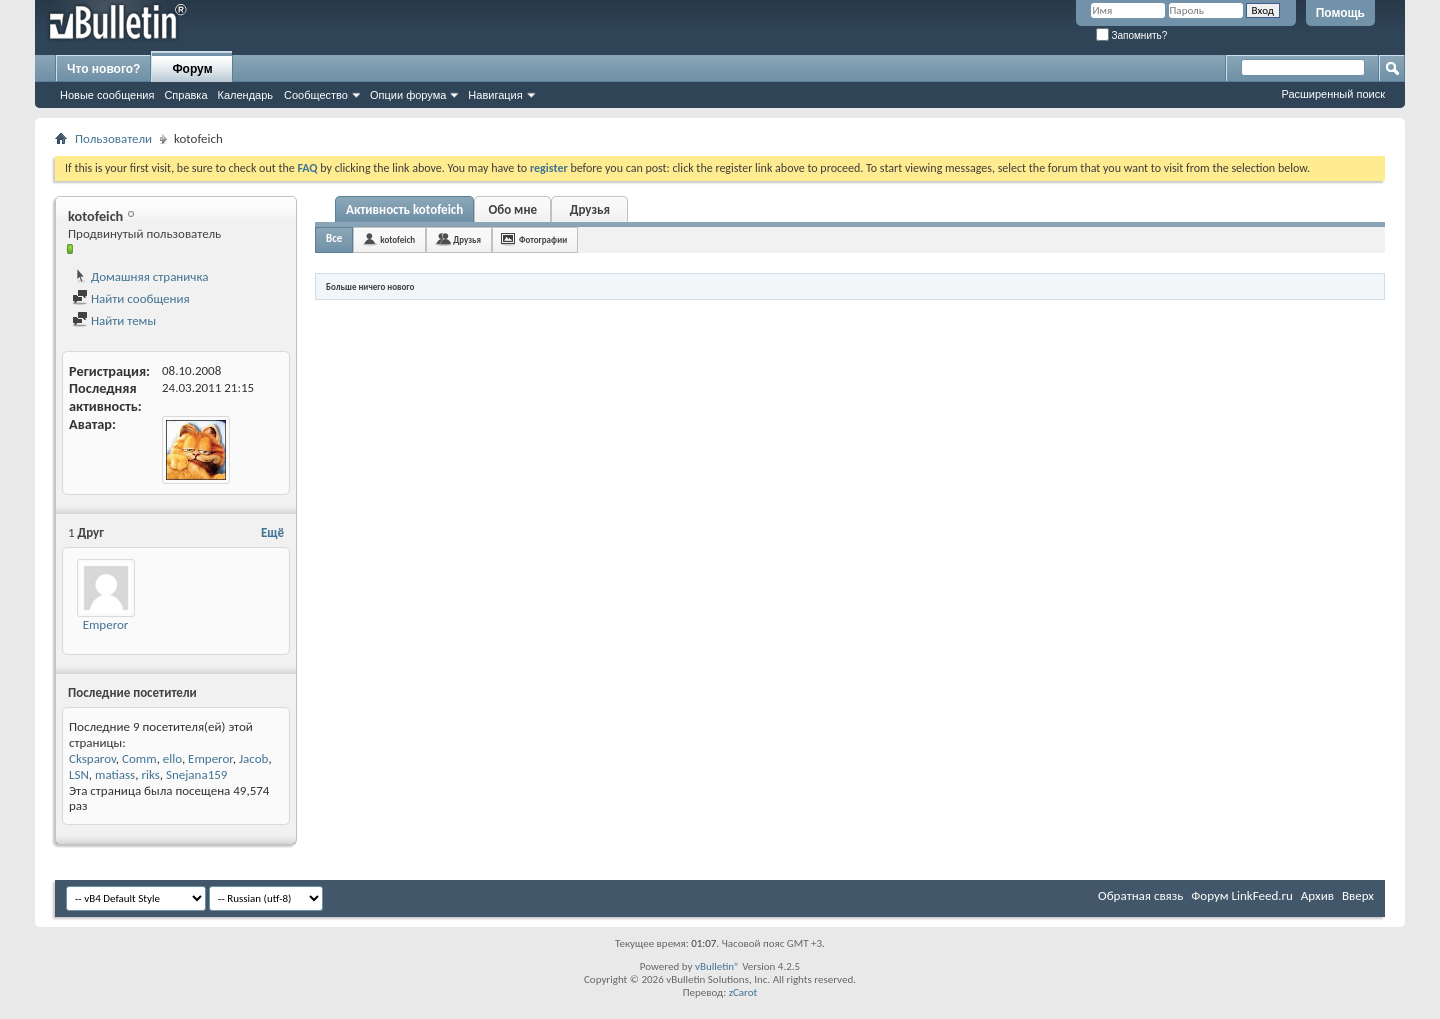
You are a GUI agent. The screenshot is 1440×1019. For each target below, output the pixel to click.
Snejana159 (196, 774)
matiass (115, 774)
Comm (139, 758)
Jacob (253, 758)
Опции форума (408, 95)
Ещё (272, 532)
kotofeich (397, 239)
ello (172, 758)
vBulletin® (717, 966)
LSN (79, 774)
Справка (185, 95)
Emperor (106, 624)
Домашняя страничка (140, 276)
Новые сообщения (107, 95)
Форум (192, 69)
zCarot (743, 992)
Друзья (590, 209)
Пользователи (113, 138)
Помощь (1340, 13)
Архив (1317, 895)
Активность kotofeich (404, 209)
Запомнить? (1132, 35)
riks (150, 774)
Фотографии (543, 239)
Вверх (1358, 895)
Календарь (246, 95)
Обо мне (512, 209)
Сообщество (316, 95)
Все (334, 238)
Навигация (495, 95)
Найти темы (114, 320)
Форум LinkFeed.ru (1242, 895)
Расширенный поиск (1333, 94)
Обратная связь (1140, 895)
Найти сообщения (131, 298)
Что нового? (103, 69)
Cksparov (92, 758)
